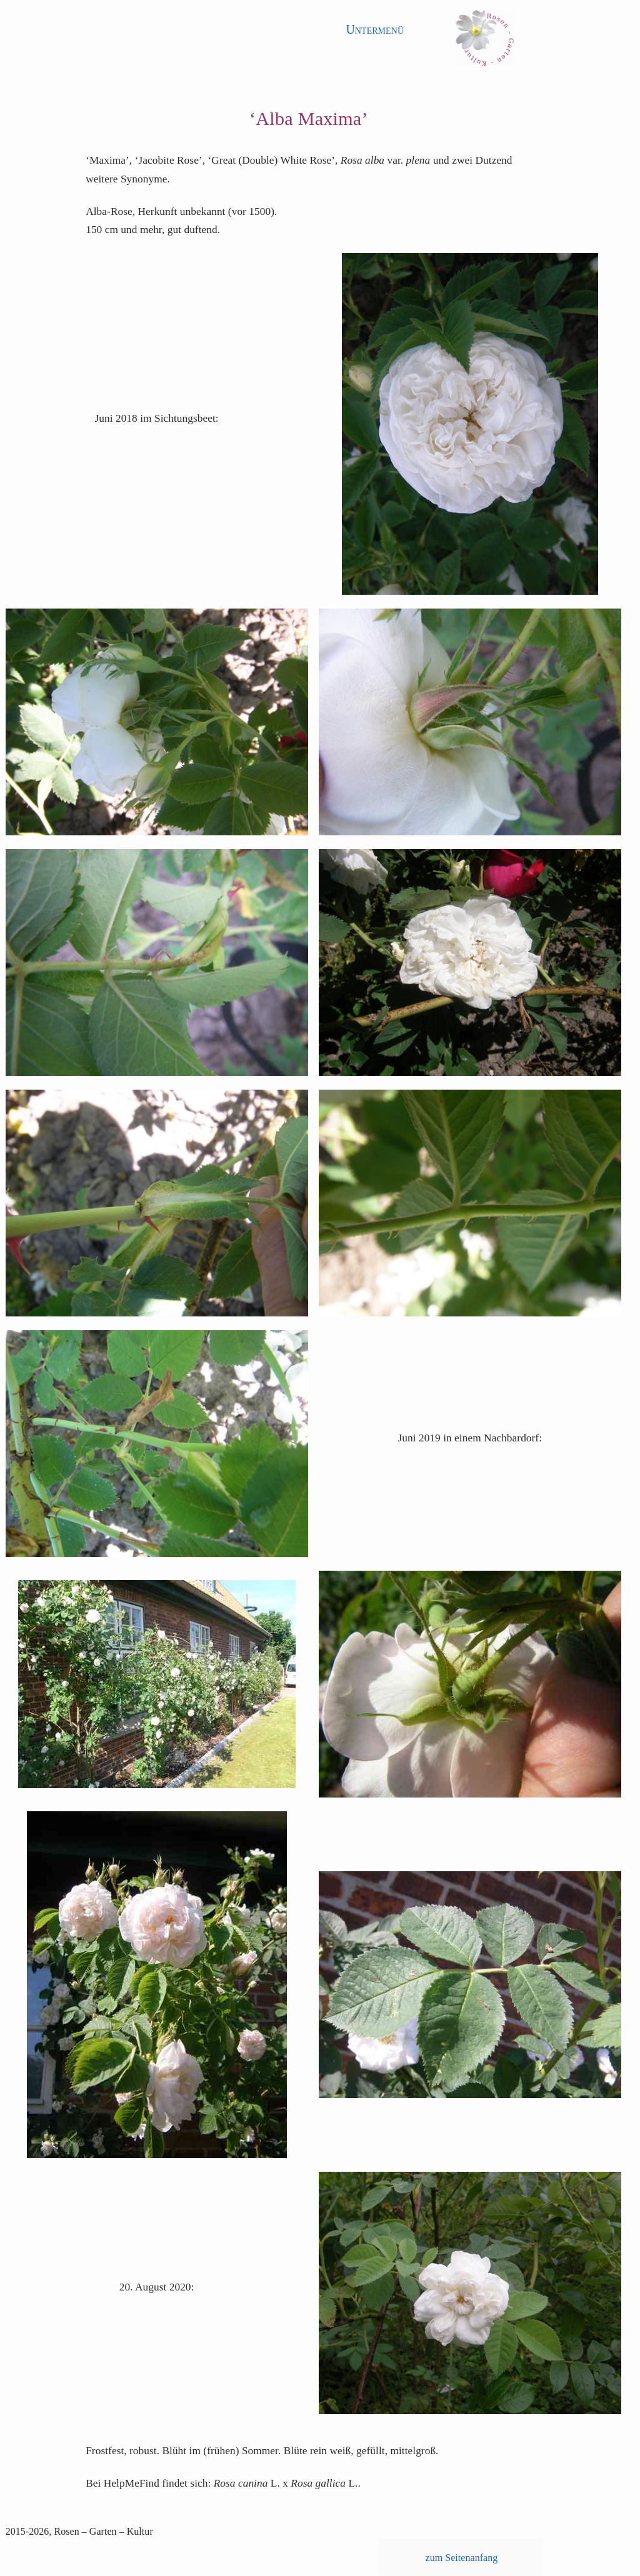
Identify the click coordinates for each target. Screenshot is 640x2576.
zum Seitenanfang (462, 2557)
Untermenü (375, 29)
